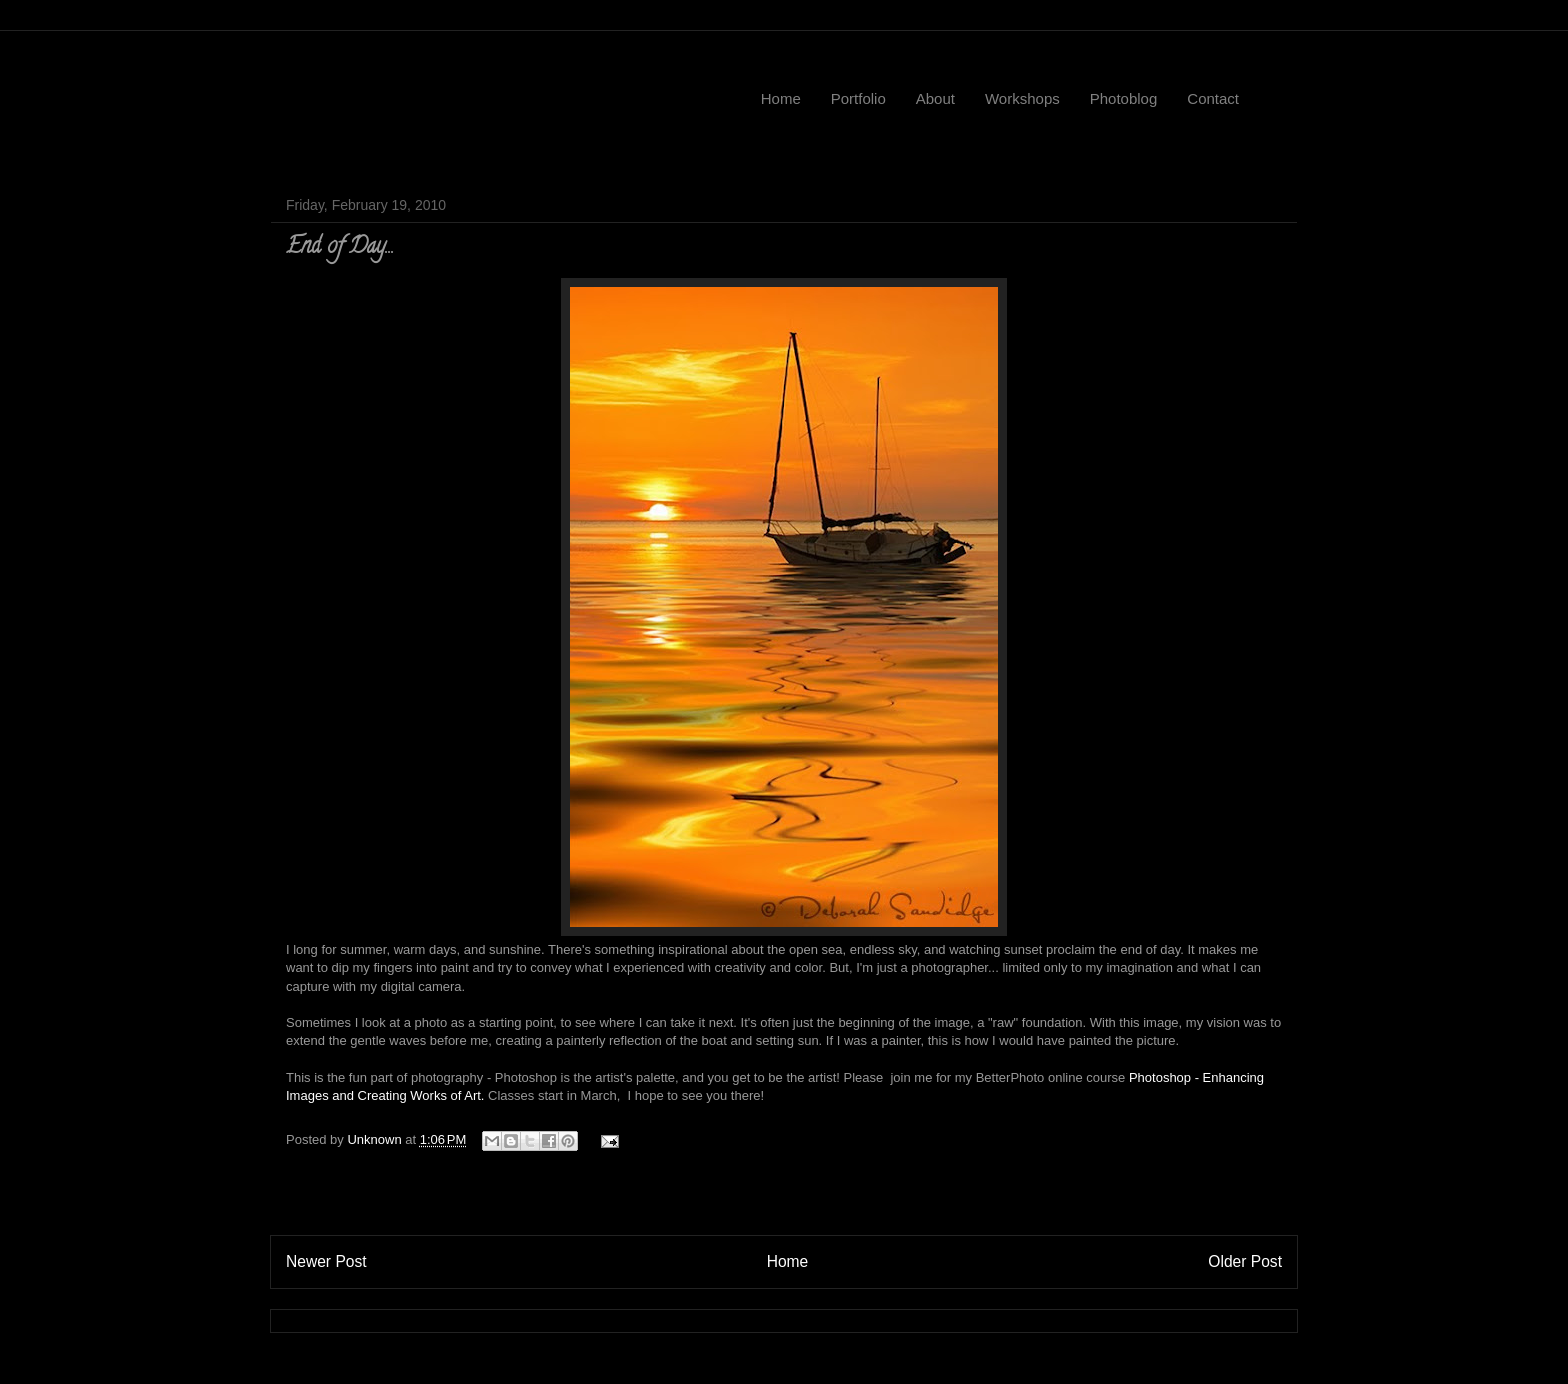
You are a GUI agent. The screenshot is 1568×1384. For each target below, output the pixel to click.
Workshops (1022, 98)
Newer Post (326, 1261)
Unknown (376, 1139)
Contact (1213, 98)
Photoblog (1124, 98)
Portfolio (858, 98)
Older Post (1245, 1261)
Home (781, 98)
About (935, 98)
